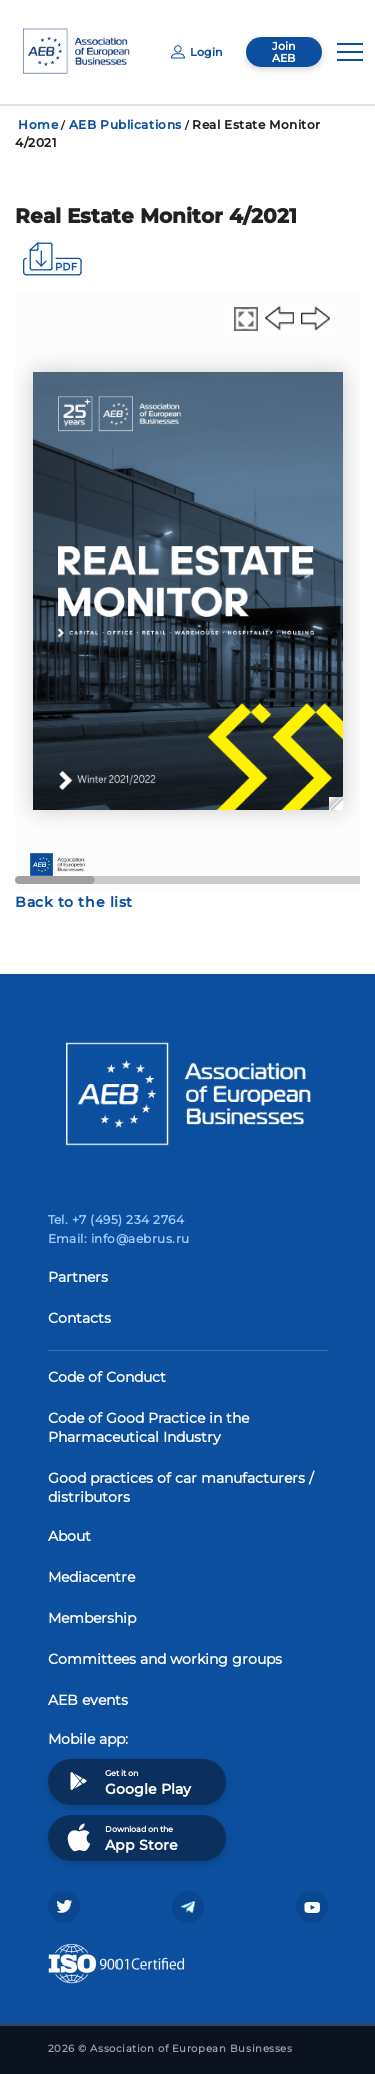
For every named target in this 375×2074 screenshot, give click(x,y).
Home (38, 124)
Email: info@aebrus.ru (119, 1238)
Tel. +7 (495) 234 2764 (116, 1219)
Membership (92, 1618)
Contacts (79, 1318)
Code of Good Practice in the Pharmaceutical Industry (148, 1427)
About (69, 1536)
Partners (78, 1277)
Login (196, 52)
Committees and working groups (165, 1659)
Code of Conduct (107, 1377)
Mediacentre (91, 1577)
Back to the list (74, 902)
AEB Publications (125, 124)
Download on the (120, 1837)
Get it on (127, 1781)
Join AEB (283, 52)
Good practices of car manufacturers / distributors (181, 1487)
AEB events (88, 1700)
